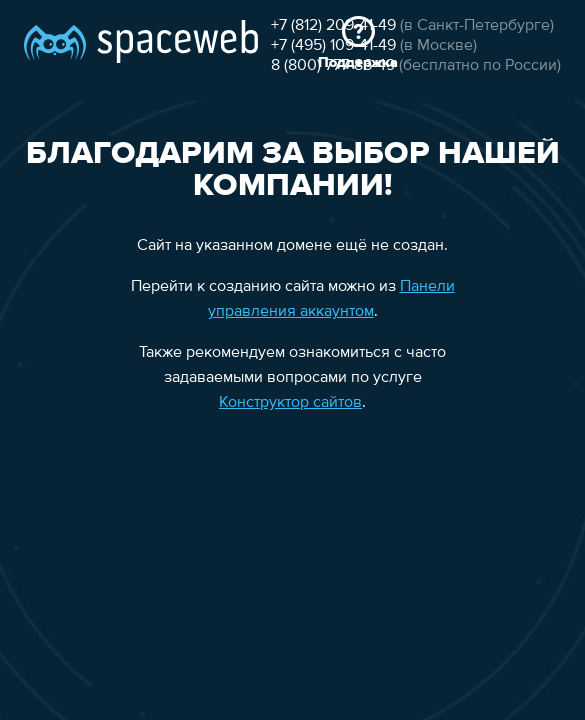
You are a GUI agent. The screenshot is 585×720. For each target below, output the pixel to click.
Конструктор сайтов (289, 420)
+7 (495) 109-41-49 (102, 132)
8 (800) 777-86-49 (102, 152)
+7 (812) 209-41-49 (102, 112)
